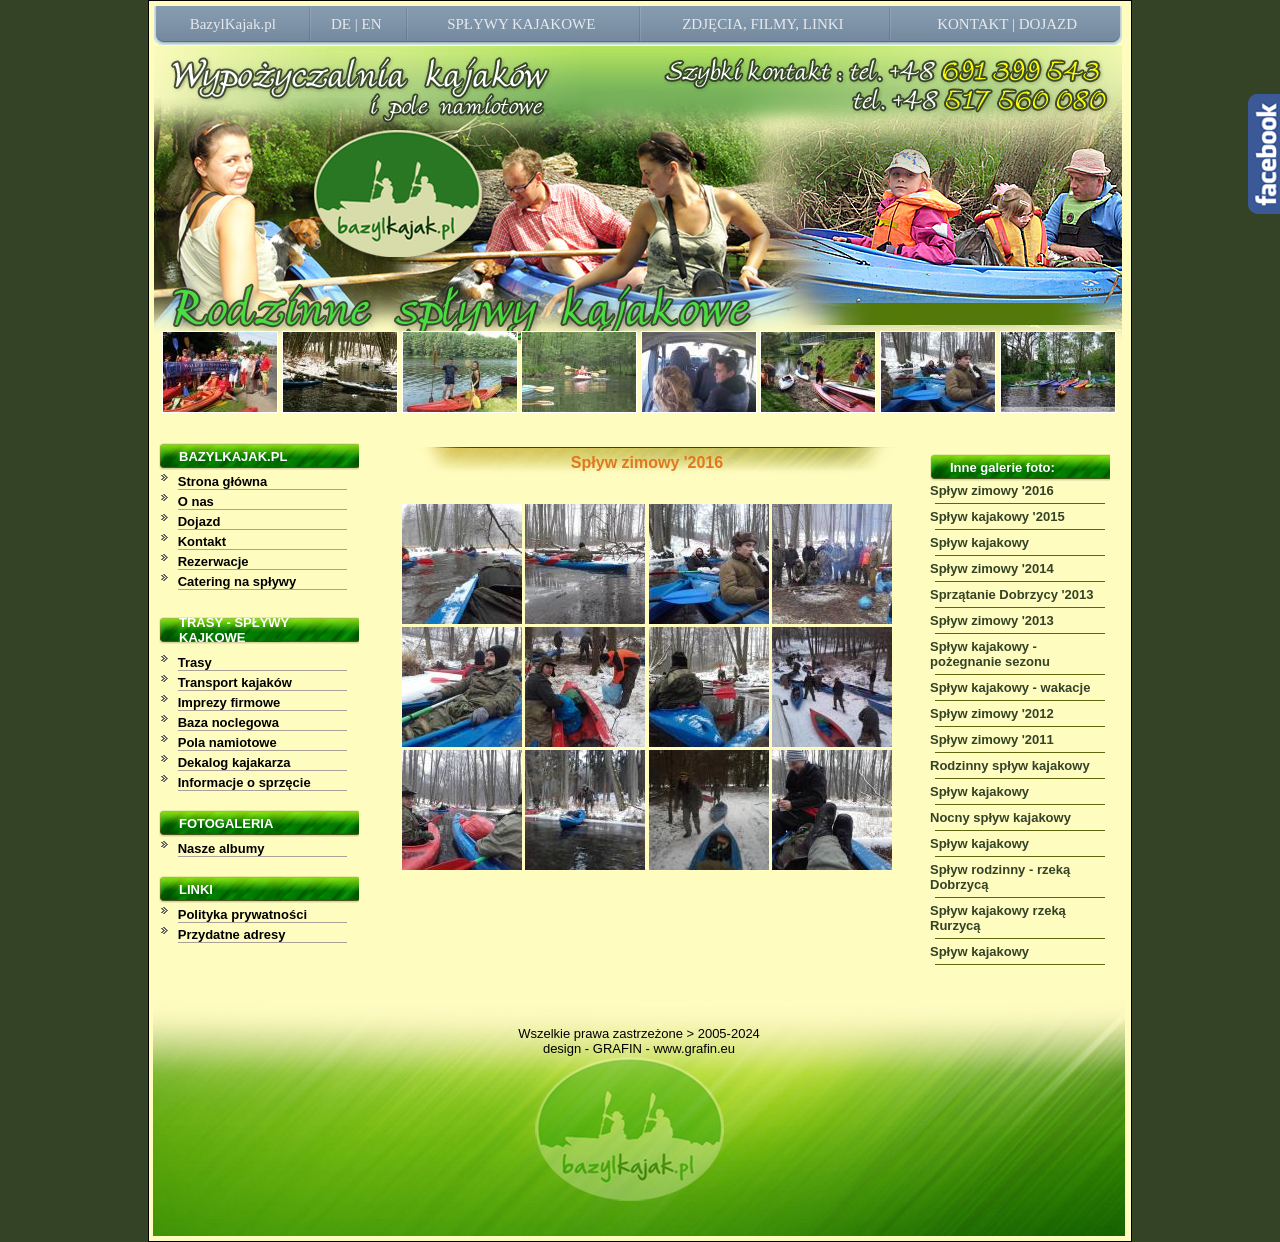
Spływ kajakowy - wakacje (1010, 687)
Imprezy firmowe (229, 702)
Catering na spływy (237, 581)
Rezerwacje (213, 561)
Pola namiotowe (227, 742)
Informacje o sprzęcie (244, 782)
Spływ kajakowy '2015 (997, 516)
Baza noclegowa (228, 722)
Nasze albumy (221, 848)
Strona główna (223, 481)
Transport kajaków (235, 682)
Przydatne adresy (232, 934)
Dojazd (199, 521)
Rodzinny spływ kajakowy (1010, 765)
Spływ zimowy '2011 (992, 739)
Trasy (195, 662)
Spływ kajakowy (979, 542)
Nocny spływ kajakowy (1000, 817)
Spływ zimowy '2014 (992, 568)
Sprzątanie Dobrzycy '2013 (1012, 594)
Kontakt (202, 541)
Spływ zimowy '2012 (992, 713)
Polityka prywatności (242, 914)
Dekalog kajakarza (234, 762)
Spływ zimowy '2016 (992, 490)
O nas (196, 501)
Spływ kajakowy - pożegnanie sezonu (990, 654)
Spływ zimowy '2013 (992, 620)
